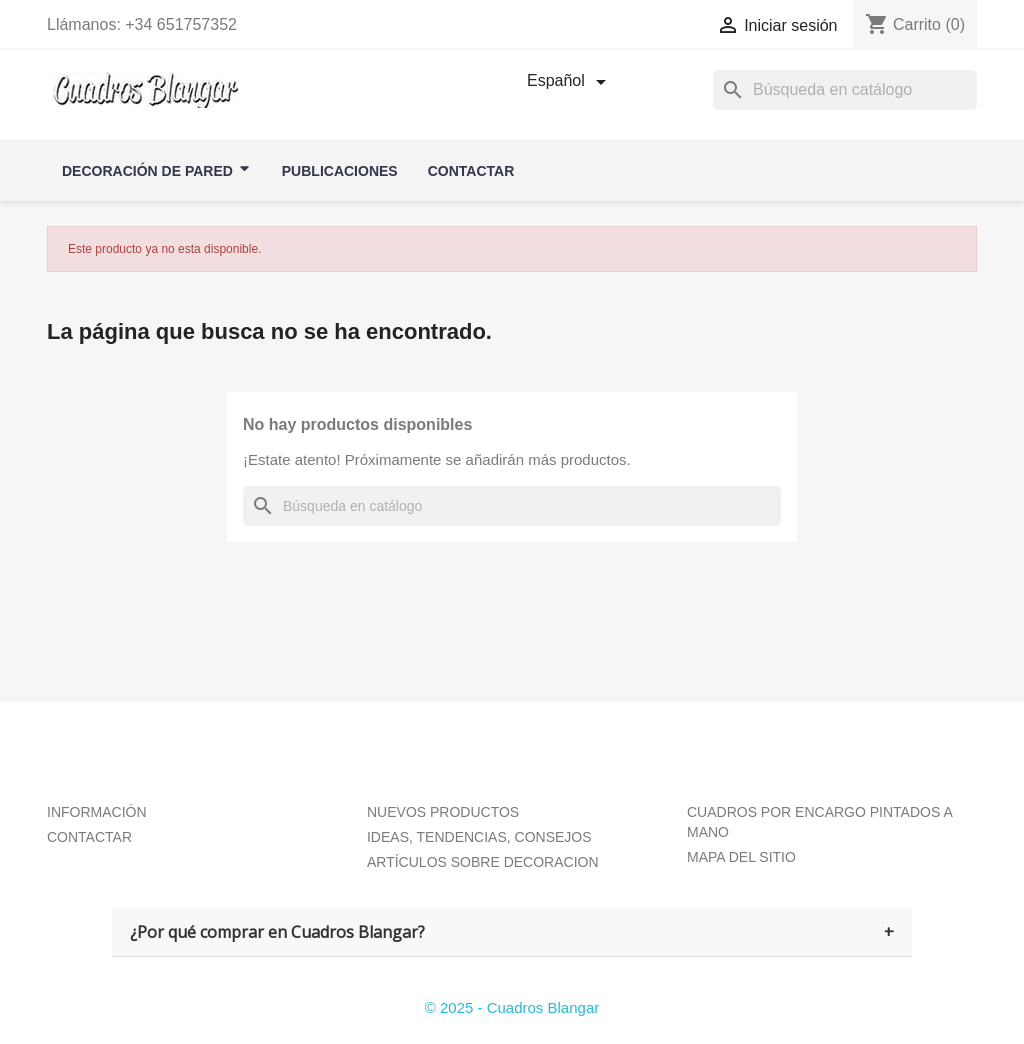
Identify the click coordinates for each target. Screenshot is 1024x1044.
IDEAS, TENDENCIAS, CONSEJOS (479, 837)
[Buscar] (512, 506)
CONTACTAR (89, 837)
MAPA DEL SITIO (741, 857)
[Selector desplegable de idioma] (570, 82)
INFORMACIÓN (97, 812)
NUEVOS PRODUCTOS (443, 812)
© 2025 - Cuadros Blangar (512, 1007)
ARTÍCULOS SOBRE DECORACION (483, 862)
